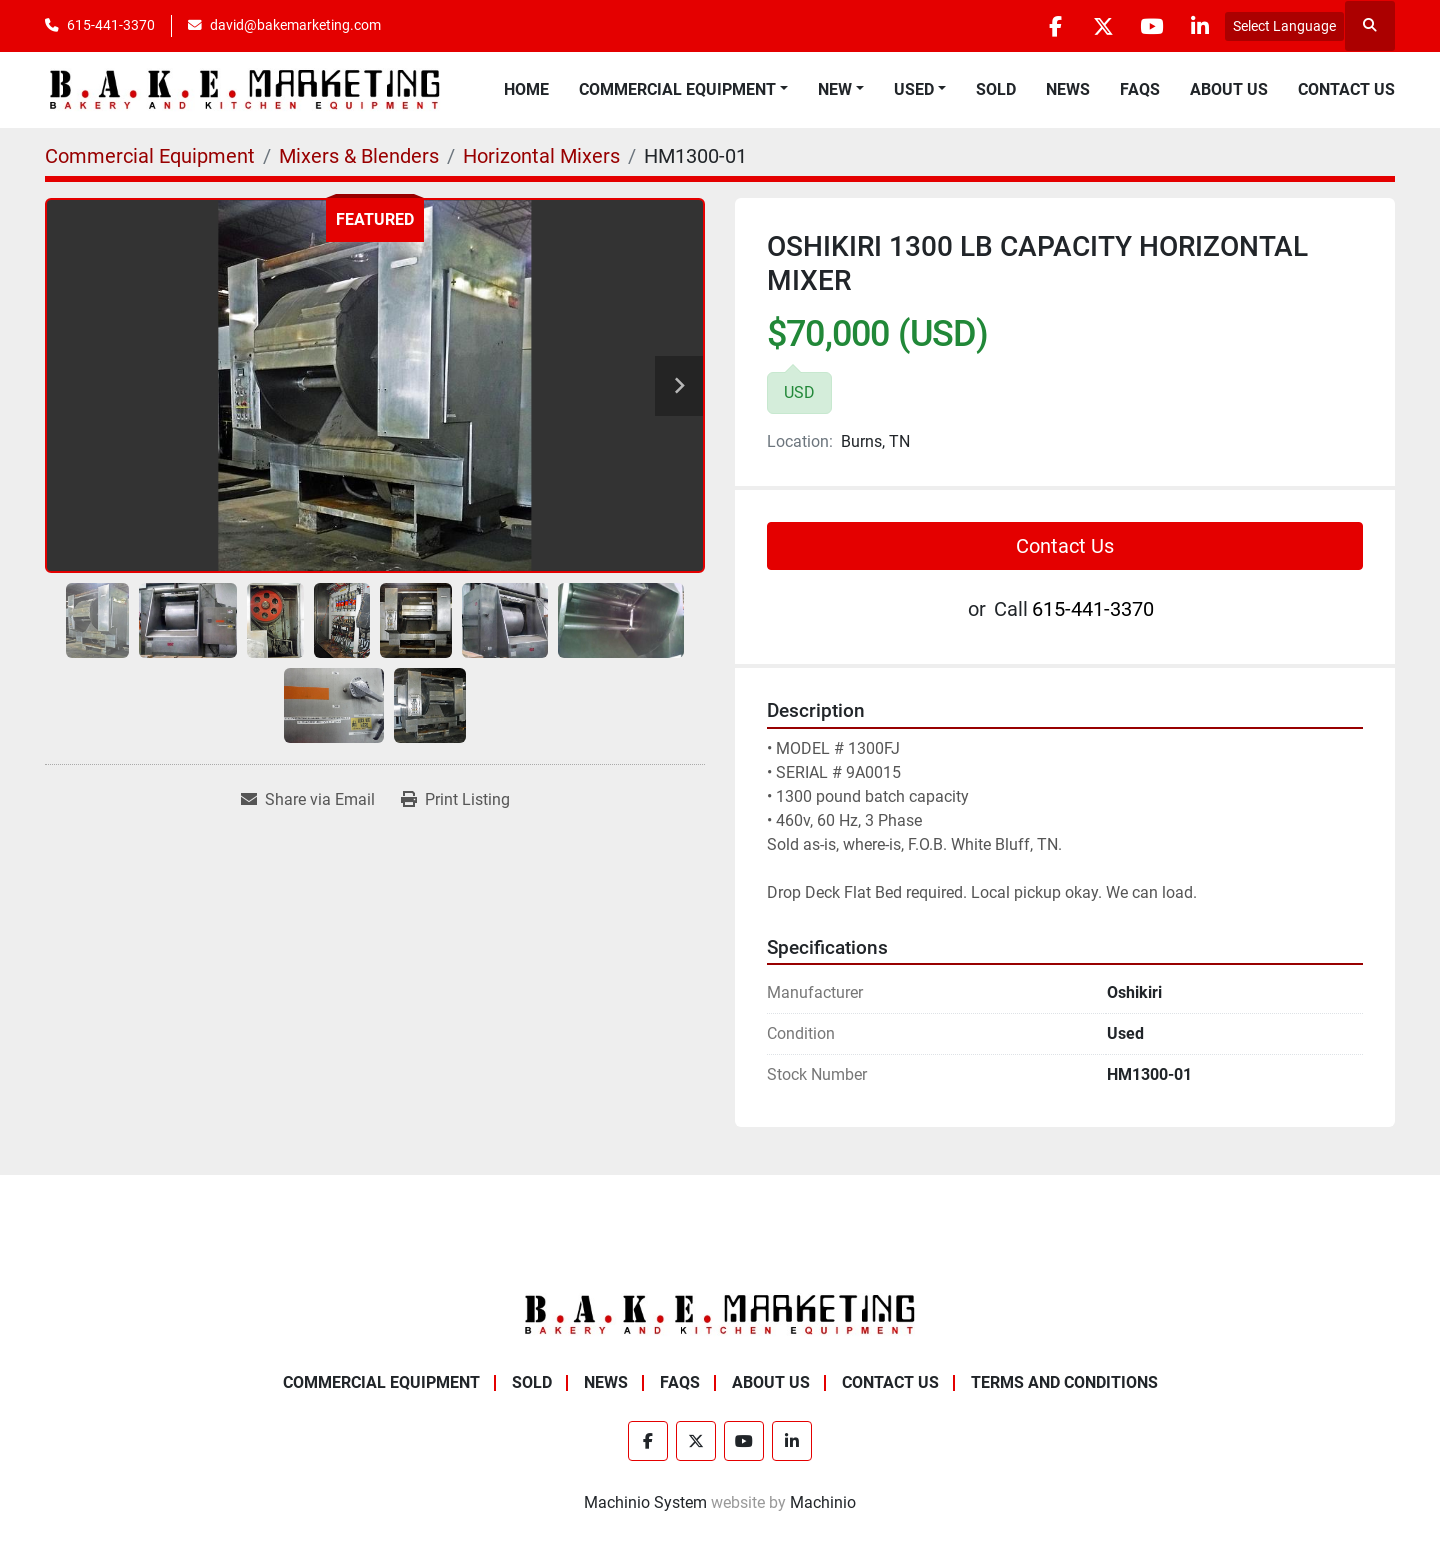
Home (526, 89)
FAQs (1140, 89)
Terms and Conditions (1064, 1382)
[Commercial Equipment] (150, 156)
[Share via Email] (308, 800)
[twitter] (1097, 26)
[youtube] (1148, 26)
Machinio (823, 1502)
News (1068, 89)
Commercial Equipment (677, 89)
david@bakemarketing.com (295, 25)
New (835, 89)
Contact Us (1346, 89)
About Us (1229, 89)
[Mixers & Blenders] (359, 156)
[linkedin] (1199, 26)
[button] (683, 90)
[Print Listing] (455, 800)
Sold (996, 89)
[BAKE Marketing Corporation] (720, 1314)
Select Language (1284, 26)
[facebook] (1046, 26)
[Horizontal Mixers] (541, 156)
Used (914, 89)
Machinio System (645, 1502)
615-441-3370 (111, 25)
